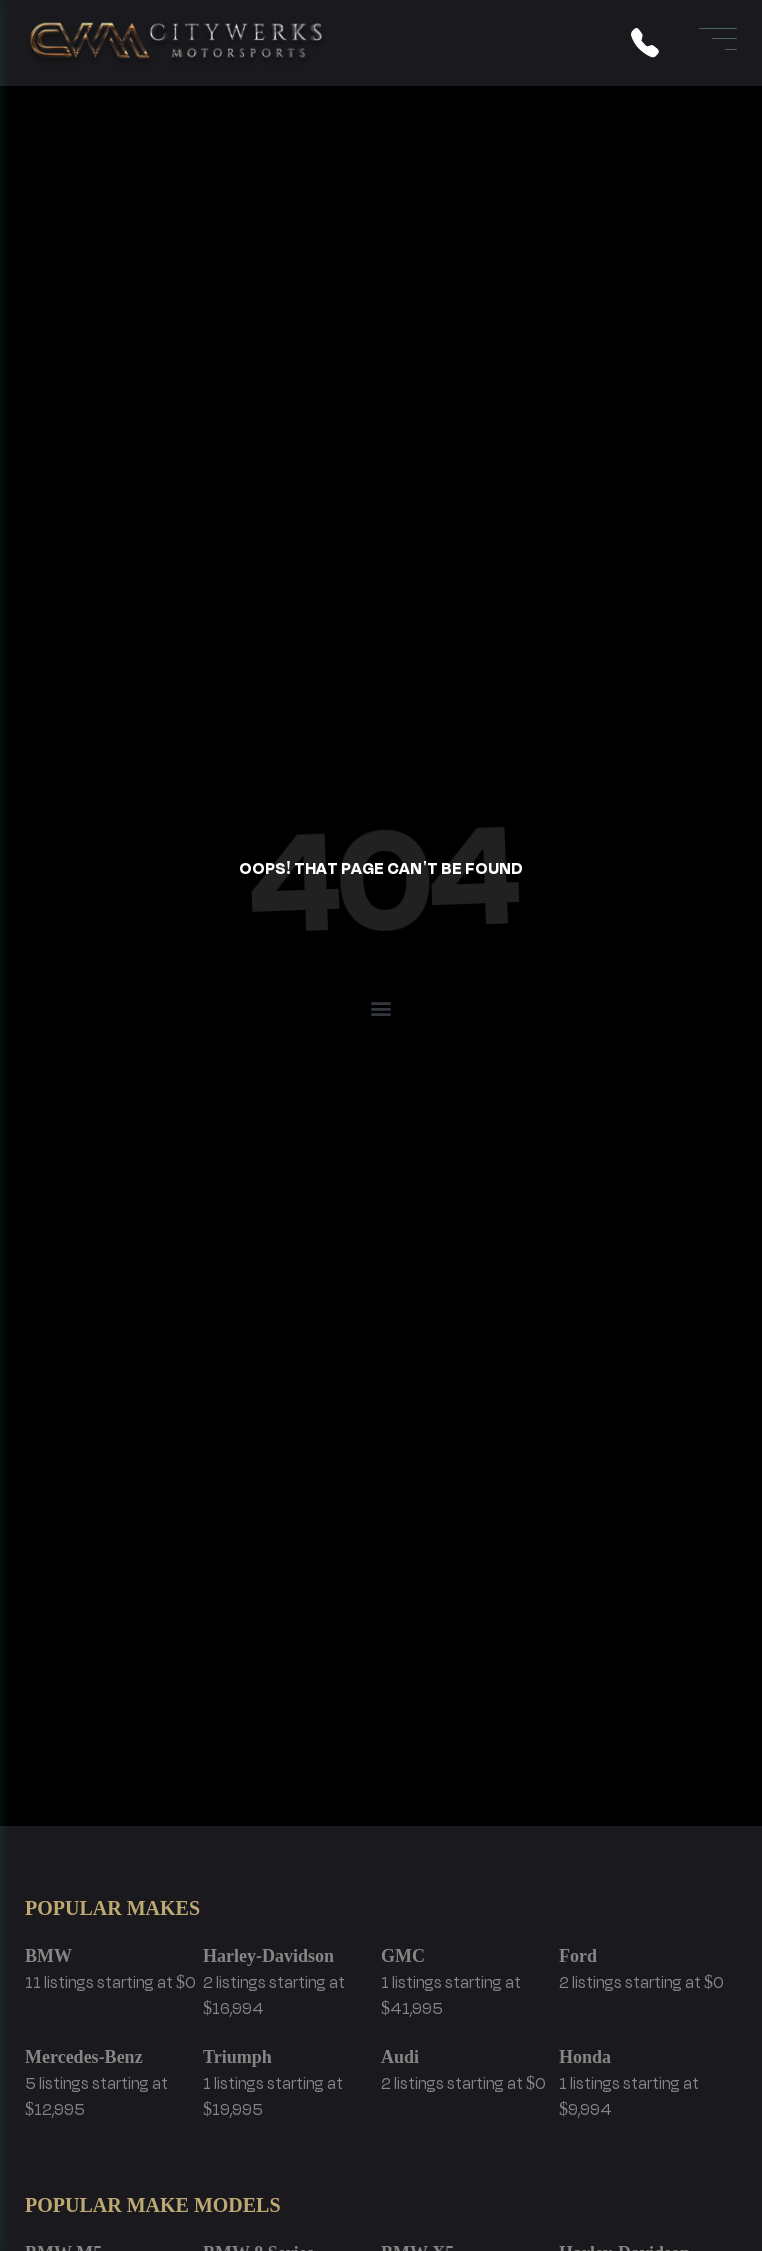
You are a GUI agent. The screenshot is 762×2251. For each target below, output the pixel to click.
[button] (381, 1007)
